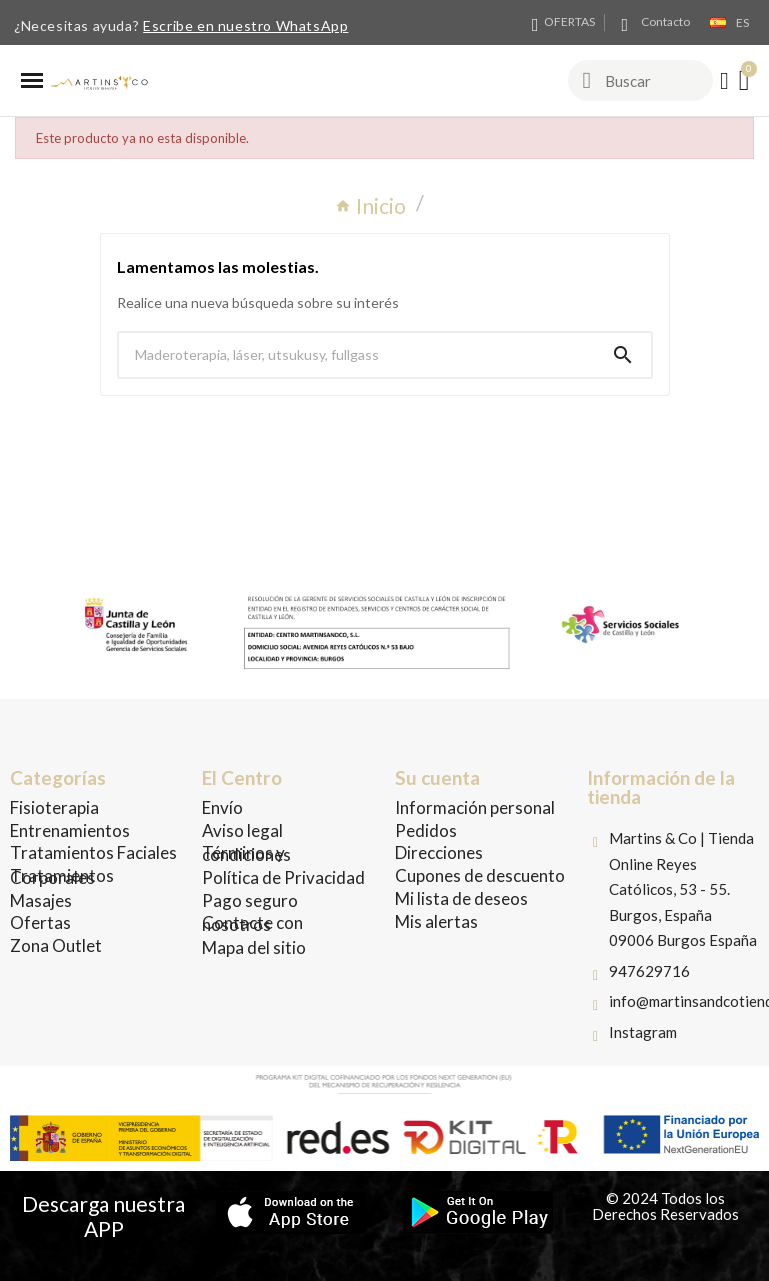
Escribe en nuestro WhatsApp (245, 25)
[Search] (623, 355)
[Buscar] (357, 354)
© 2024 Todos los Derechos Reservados (665, 1206)
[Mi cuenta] (724, 81)
